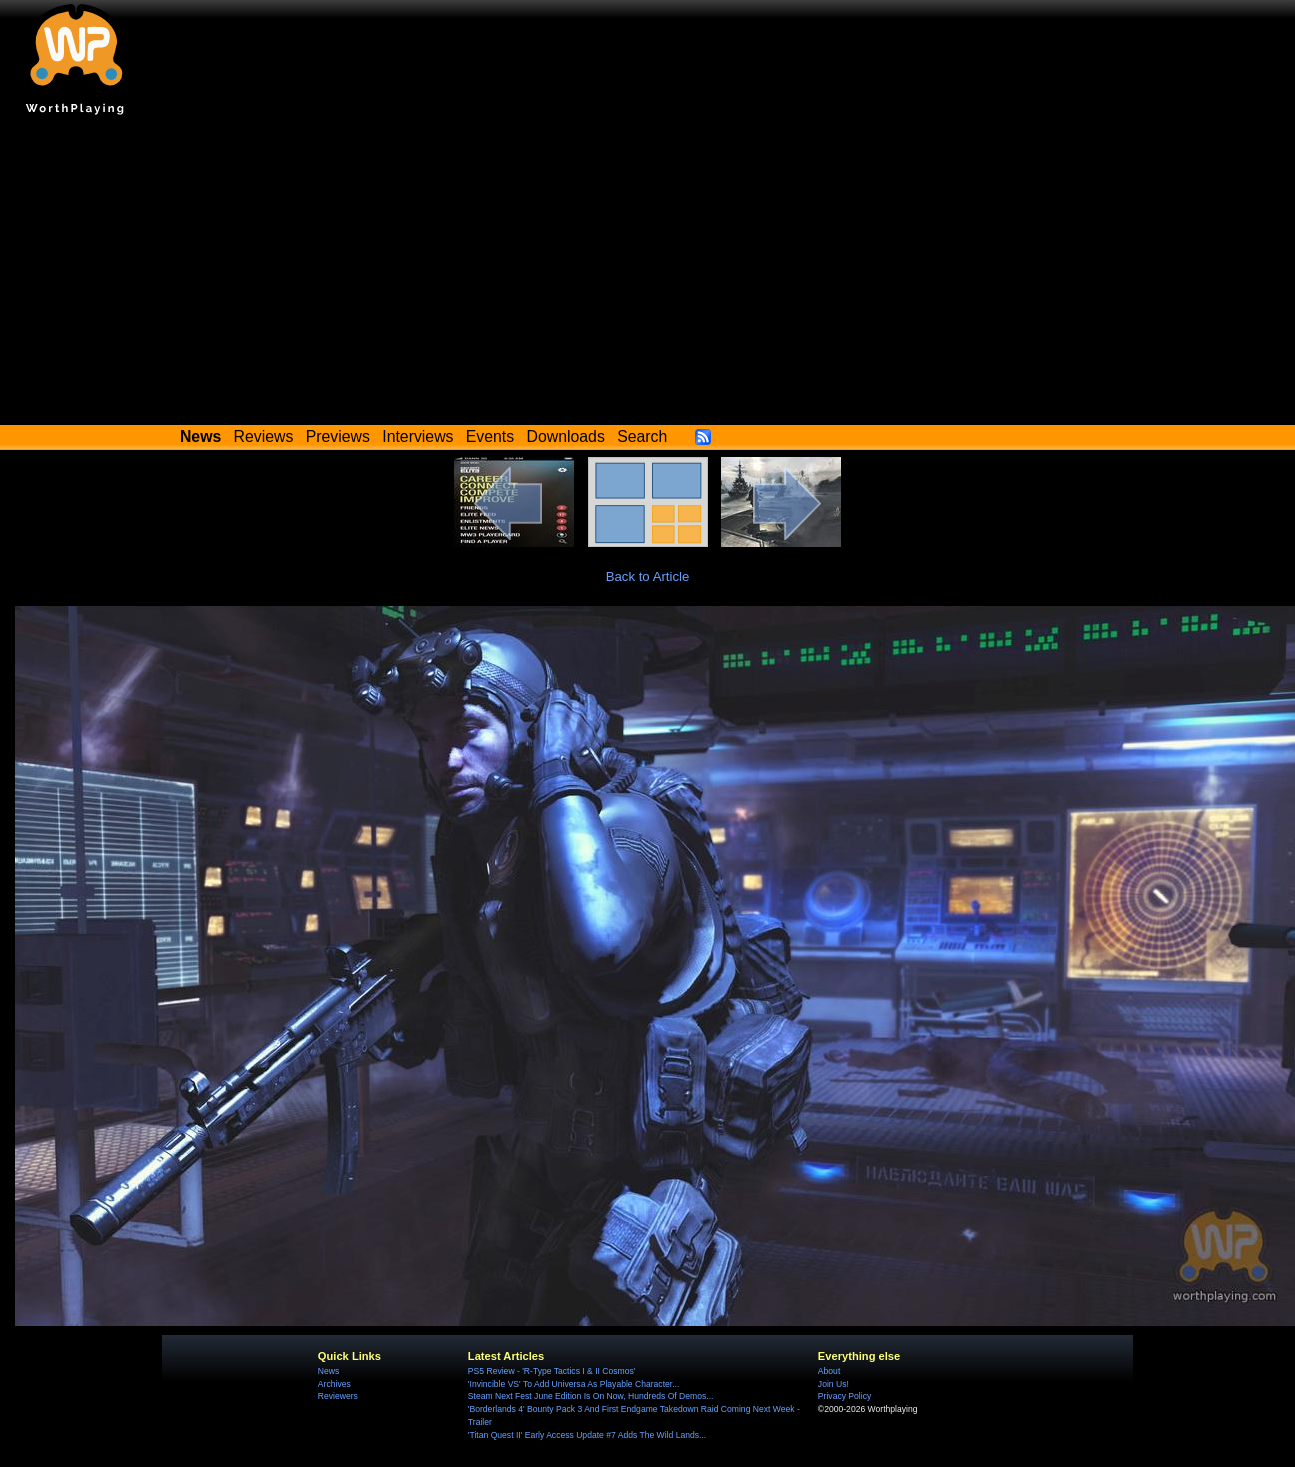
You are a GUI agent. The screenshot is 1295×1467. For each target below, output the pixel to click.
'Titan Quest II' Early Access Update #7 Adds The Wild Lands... (587, 1435)
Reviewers (338, 1396)
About (829, 1371)
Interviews (417, 436)
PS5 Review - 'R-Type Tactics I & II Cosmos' (552, 1371)
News (328, 1371)
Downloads (566, 436)
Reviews (264, 436)
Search (642, 436)
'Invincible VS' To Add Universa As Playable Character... (574, 1384)
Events (490, 436)
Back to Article (648, 576)
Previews (338, 436)
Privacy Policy (844, 1396)
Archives (334, 1384)
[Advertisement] (648, 275)
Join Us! (833, 1384)
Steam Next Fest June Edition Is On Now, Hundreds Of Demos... (591, 1396)
